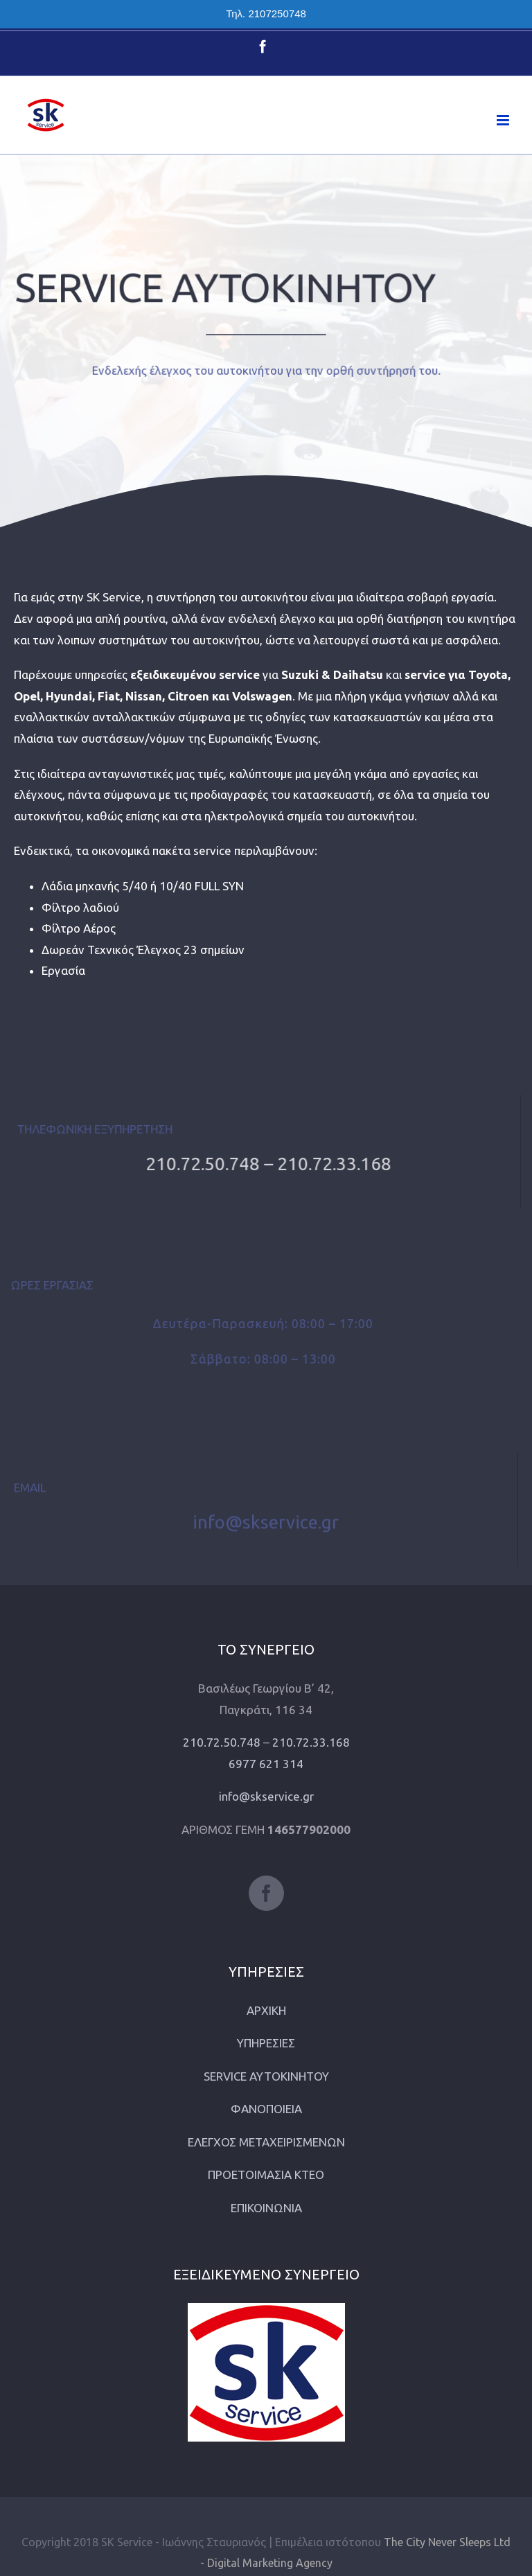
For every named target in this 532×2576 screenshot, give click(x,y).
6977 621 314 (266, 1763)
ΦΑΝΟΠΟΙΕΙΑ (266, 2108)
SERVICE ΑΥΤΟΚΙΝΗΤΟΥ (266, 2076)
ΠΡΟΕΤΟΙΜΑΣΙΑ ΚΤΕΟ (266, 2174)
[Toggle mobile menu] (504, 120)
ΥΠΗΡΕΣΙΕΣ (266, 2042)
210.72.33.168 (311, 1742)
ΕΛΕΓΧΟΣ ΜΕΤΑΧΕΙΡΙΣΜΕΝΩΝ (266, 2142)
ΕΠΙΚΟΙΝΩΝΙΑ (266, 2207)
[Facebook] (266, 1893)
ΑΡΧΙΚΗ (266, 2010)
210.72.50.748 (221, 1742)
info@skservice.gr (266, 1528)
